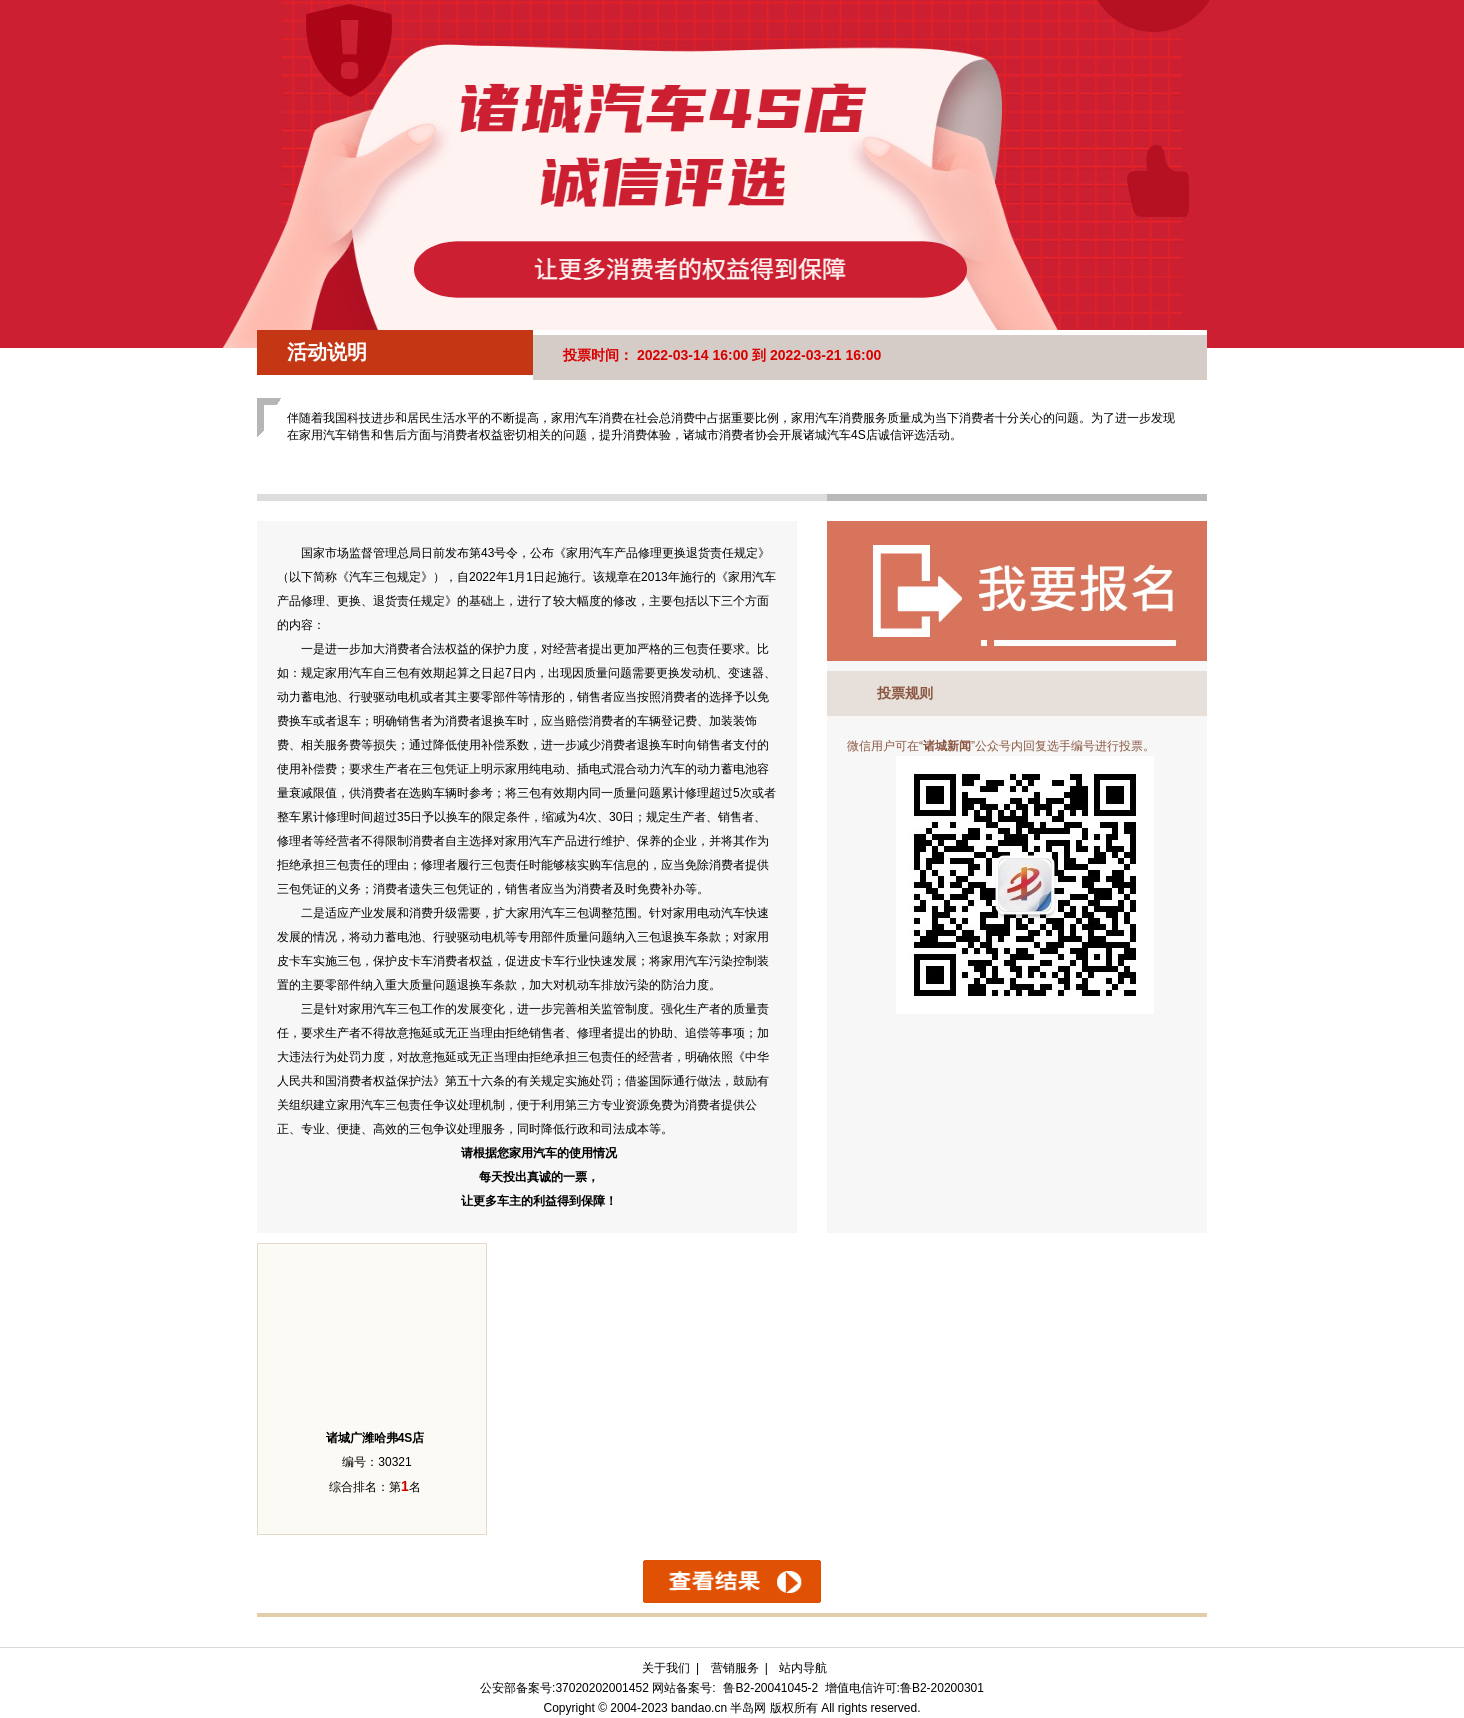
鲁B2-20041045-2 (770, 1688)
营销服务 (735, 1668)
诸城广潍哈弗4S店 (375, 1438)
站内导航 (803, 1668)
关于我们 (666, 1668)
